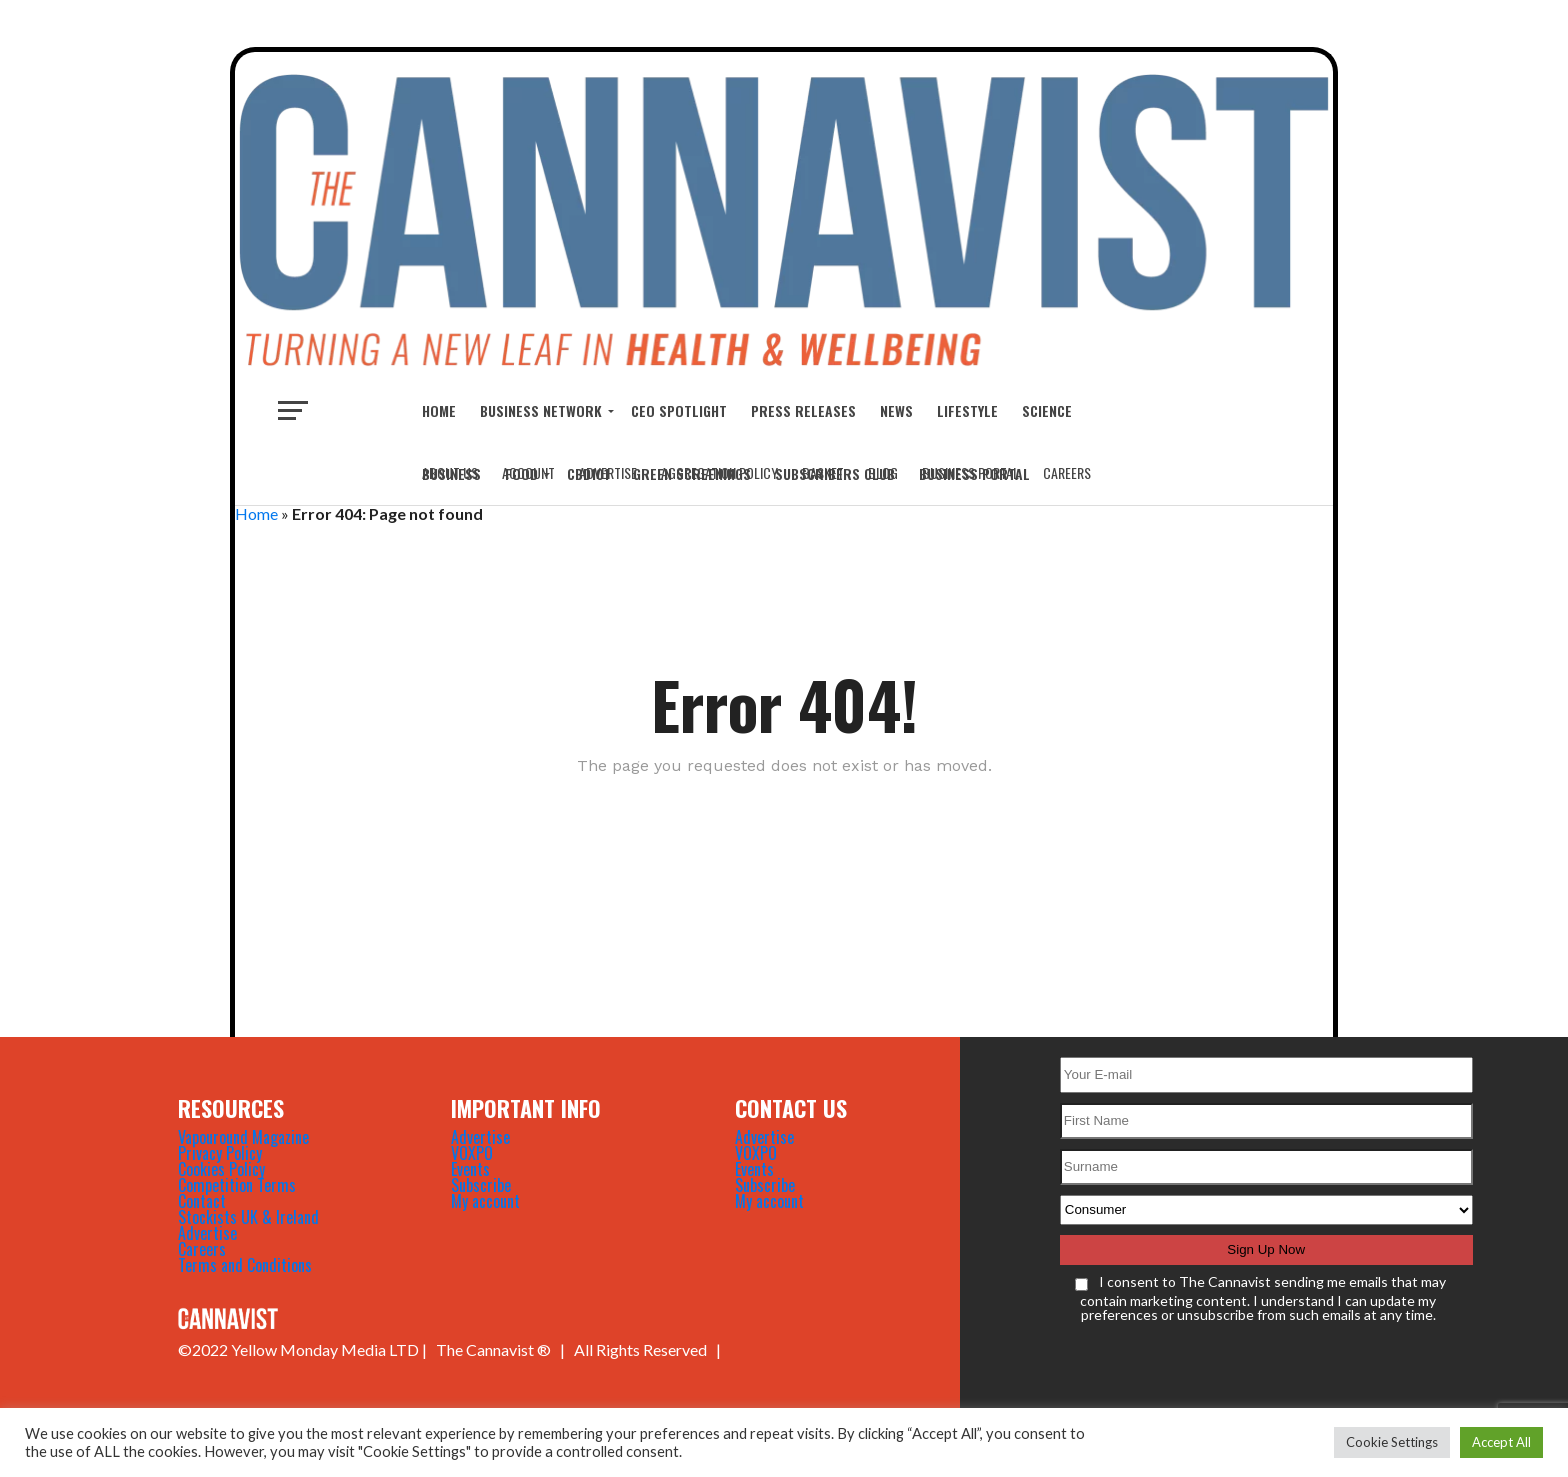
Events (470, 1169)
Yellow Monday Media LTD (325, 1349)
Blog (883, 472)
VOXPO (472, 1153)
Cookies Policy (221, 1169)
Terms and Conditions (245, 1265)
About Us (450, 472)
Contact (202, 1201)
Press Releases (803, 410)
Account (528, 472)
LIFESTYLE (967, 410)
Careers (1067, 472)
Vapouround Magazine (243, 1137)
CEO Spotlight (679, 410)
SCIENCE (1047, 410)
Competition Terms (237, 1185)
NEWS (896, 410)
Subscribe (481, 1185)
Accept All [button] (1501, 1442)
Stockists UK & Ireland (248, 1217)
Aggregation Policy (719, 472)
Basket (823, 472)
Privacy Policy (220, 1153)
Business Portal (970, 472)
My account (485, 1201)
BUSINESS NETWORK (541, 410)
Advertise (608, 472)
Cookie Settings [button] (1392, 1442)
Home (439, 410)
